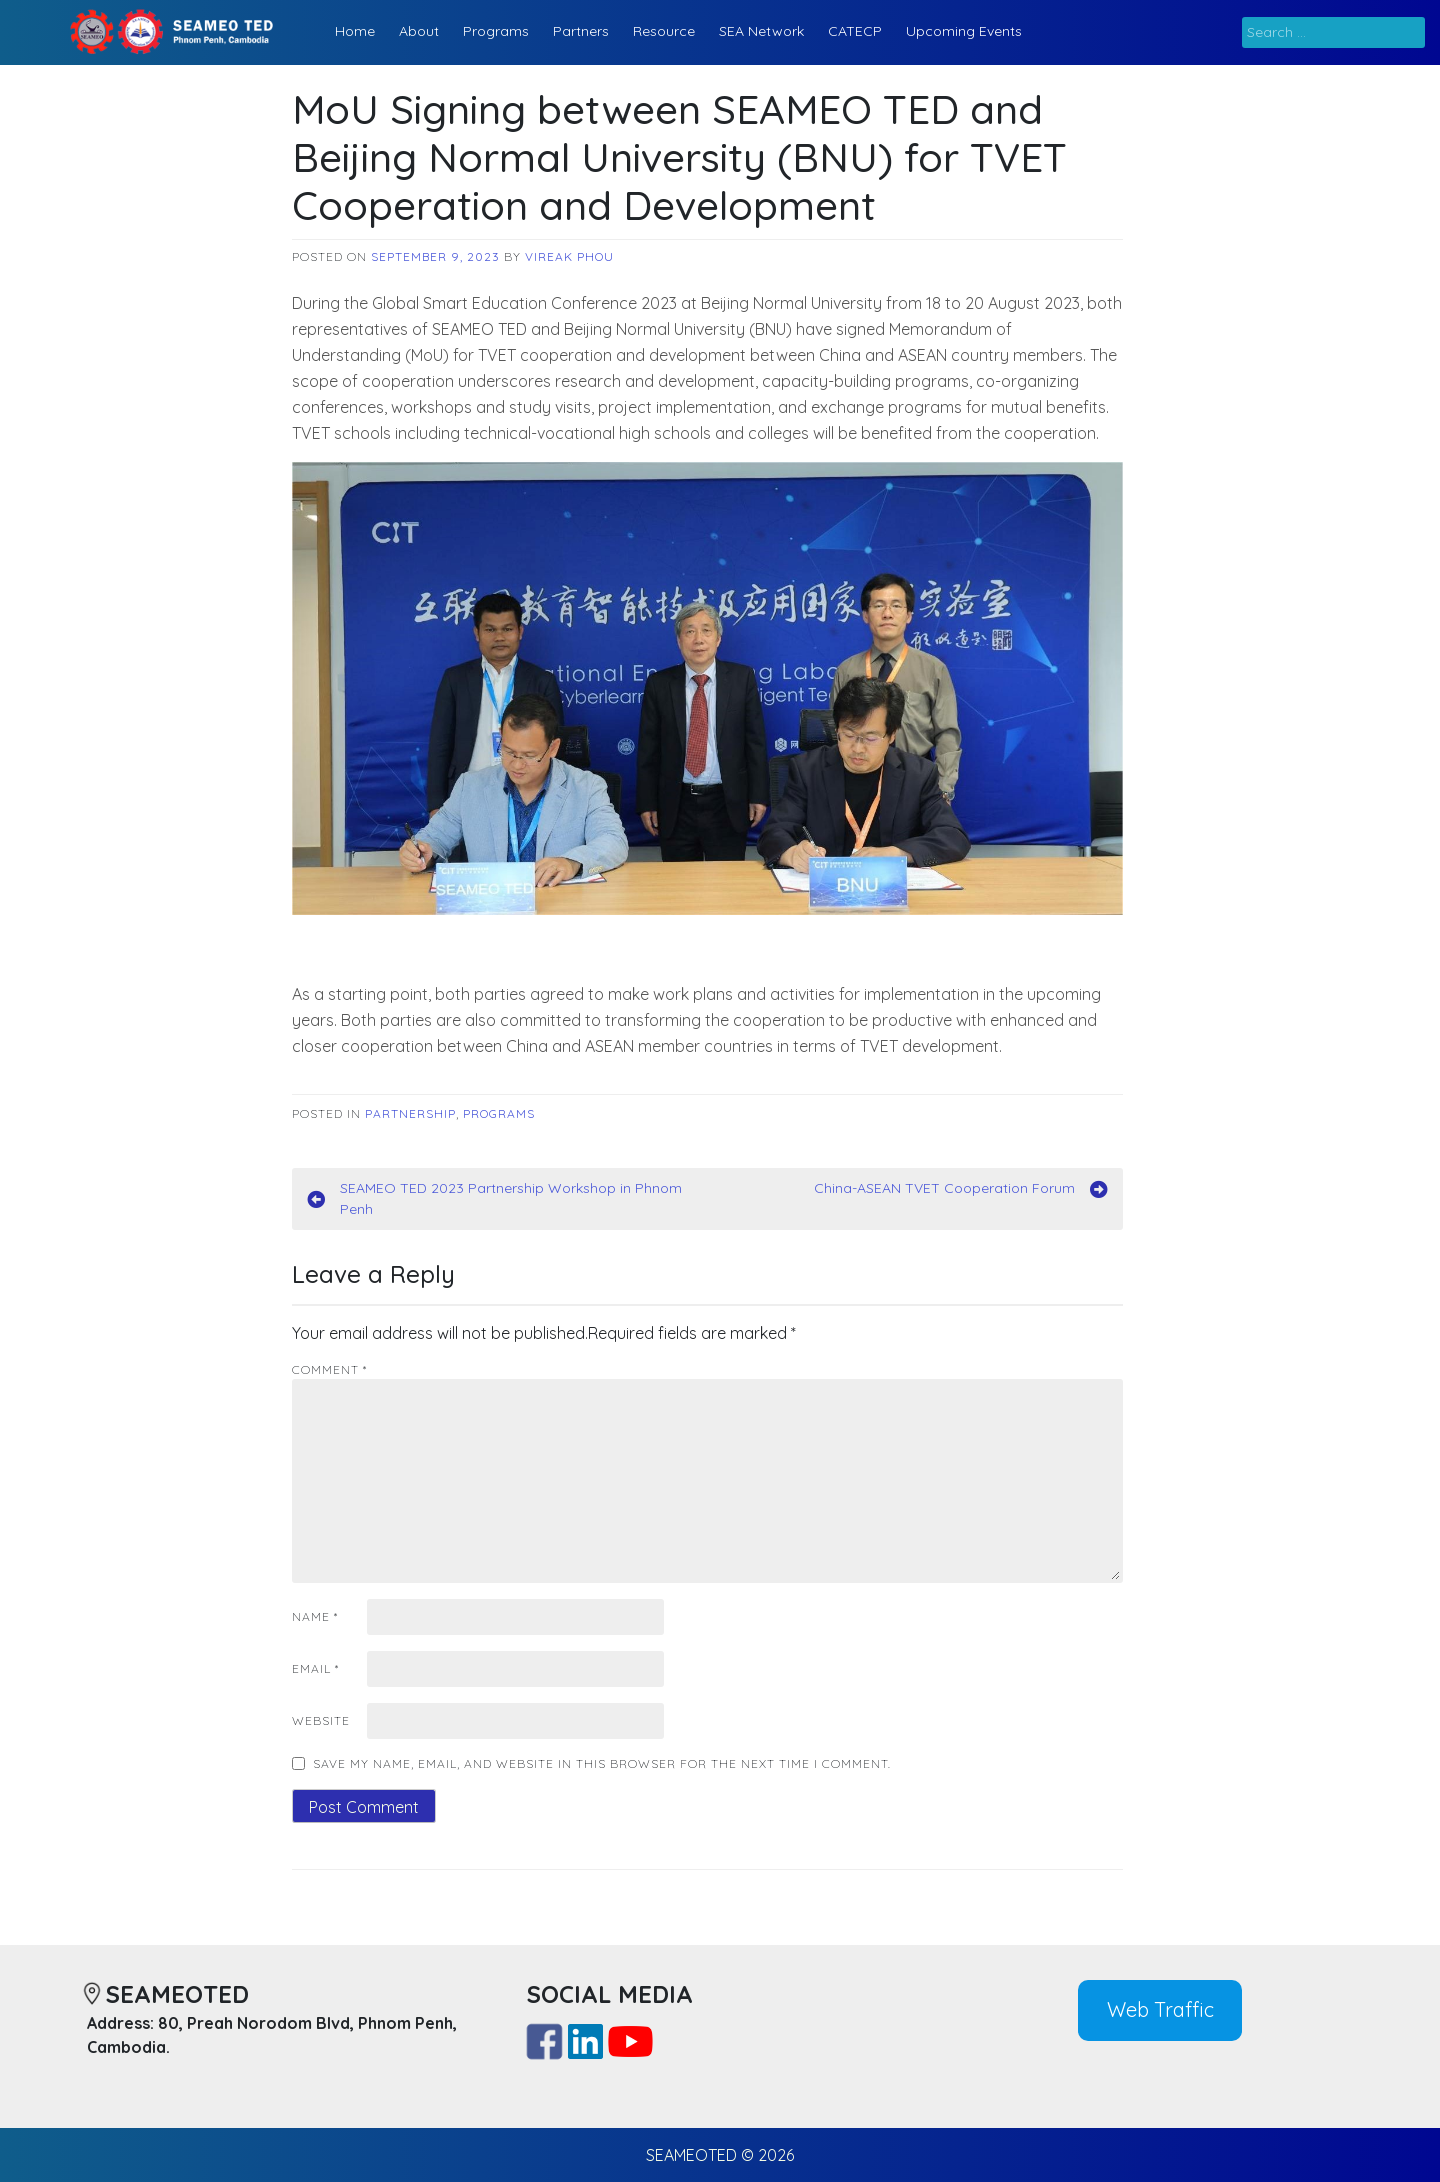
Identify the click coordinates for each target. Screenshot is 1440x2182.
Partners (581, 31)
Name (315, 1616)
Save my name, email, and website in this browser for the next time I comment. (602, 1763)
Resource (664, 31)
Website (321, 1720)
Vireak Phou (569, 256)
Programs (496, 31)
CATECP (855, 31)
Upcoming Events (964, 31)
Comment (329, 1369)
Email (315, 1668)
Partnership (410, 1113)
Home (355, 31)
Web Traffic (1160, 2009)
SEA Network (761, 31)
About (419, 31)
